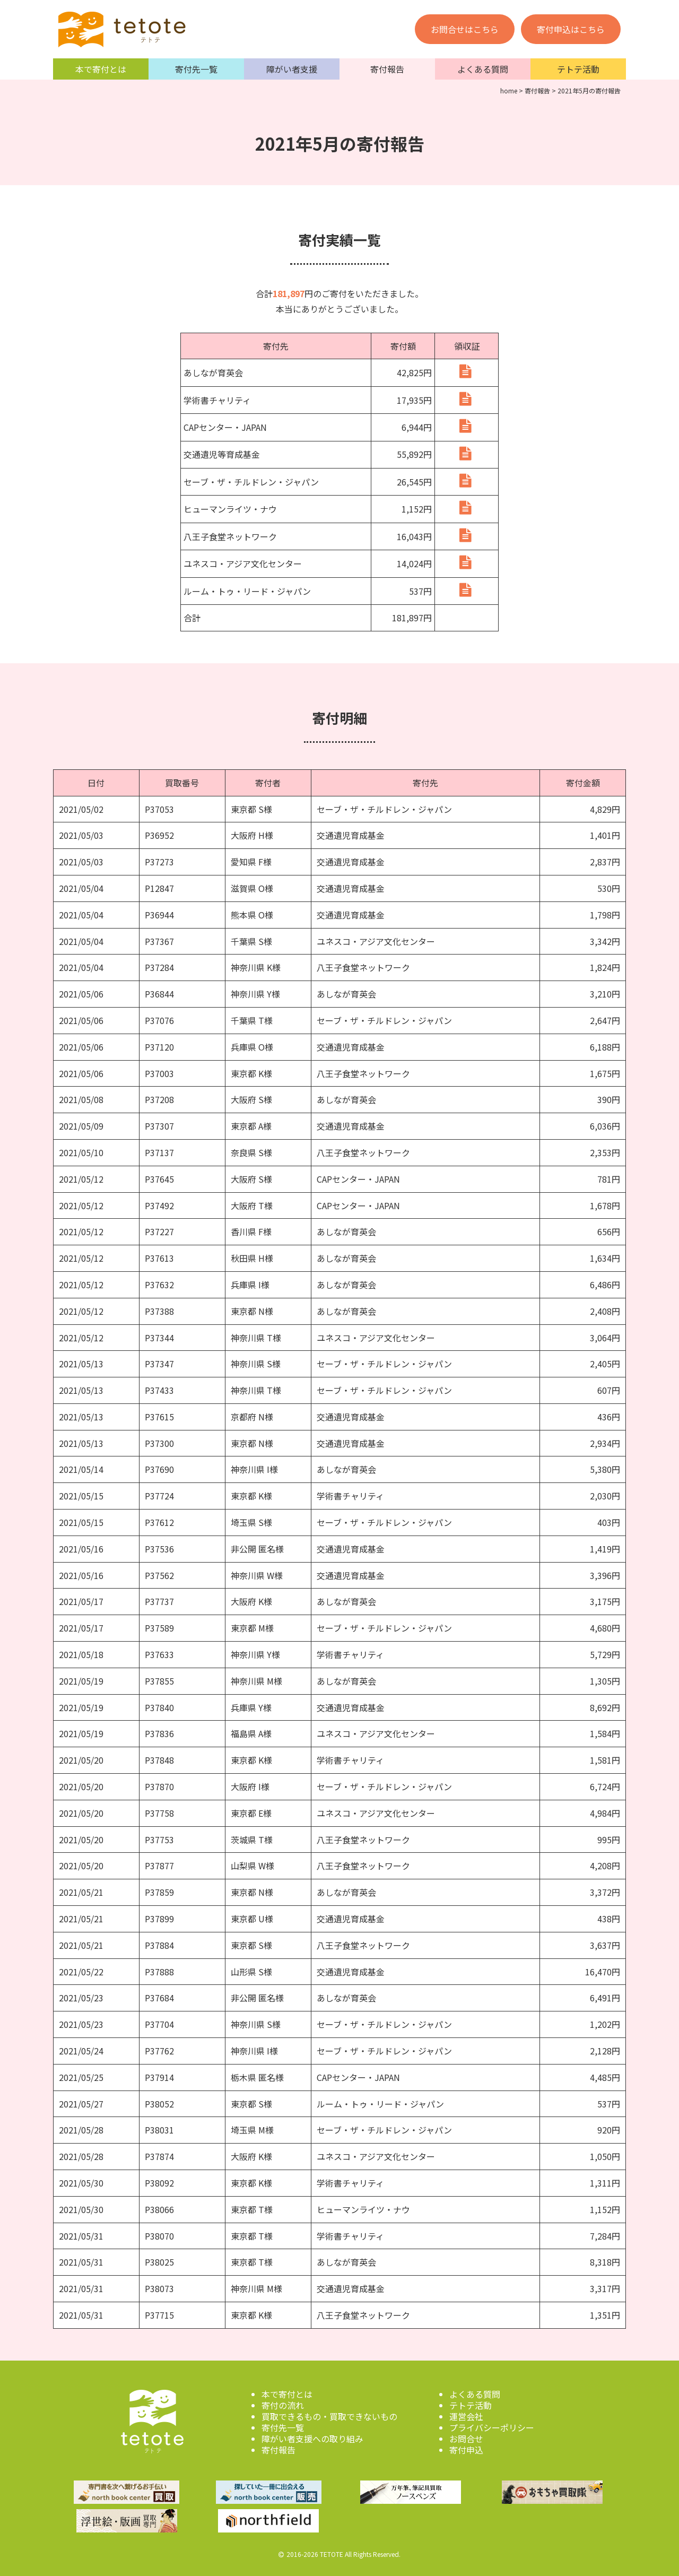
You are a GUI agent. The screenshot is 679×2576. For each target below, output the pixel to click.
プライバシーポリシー (491, 2424)
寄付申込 (466, 2446)
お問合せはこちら (465, 29)
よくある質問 (482, 69)
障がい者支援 (291, 69)
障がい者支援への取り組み (312, 2435)
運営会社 (466, 2413)
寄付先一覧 (196, 69)
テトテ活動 (578, 69)
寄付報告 (387, 69)
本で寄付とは (100, 69)
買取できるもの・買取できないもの (329, 2413)
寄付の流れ (283, 2402)
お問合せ (466, 2435)
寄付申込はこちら (571, 29)
